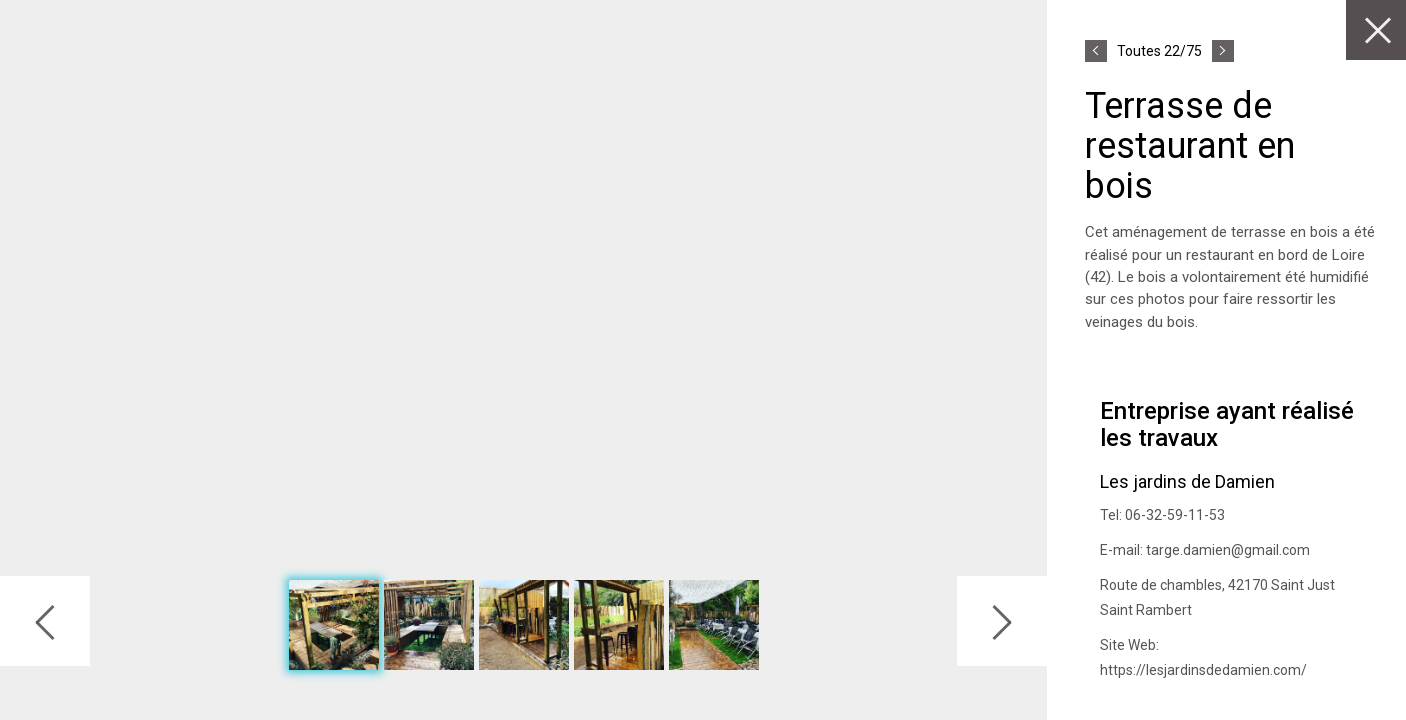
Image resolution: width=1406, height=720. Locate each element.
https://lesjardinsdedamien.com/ (1203, 670)
